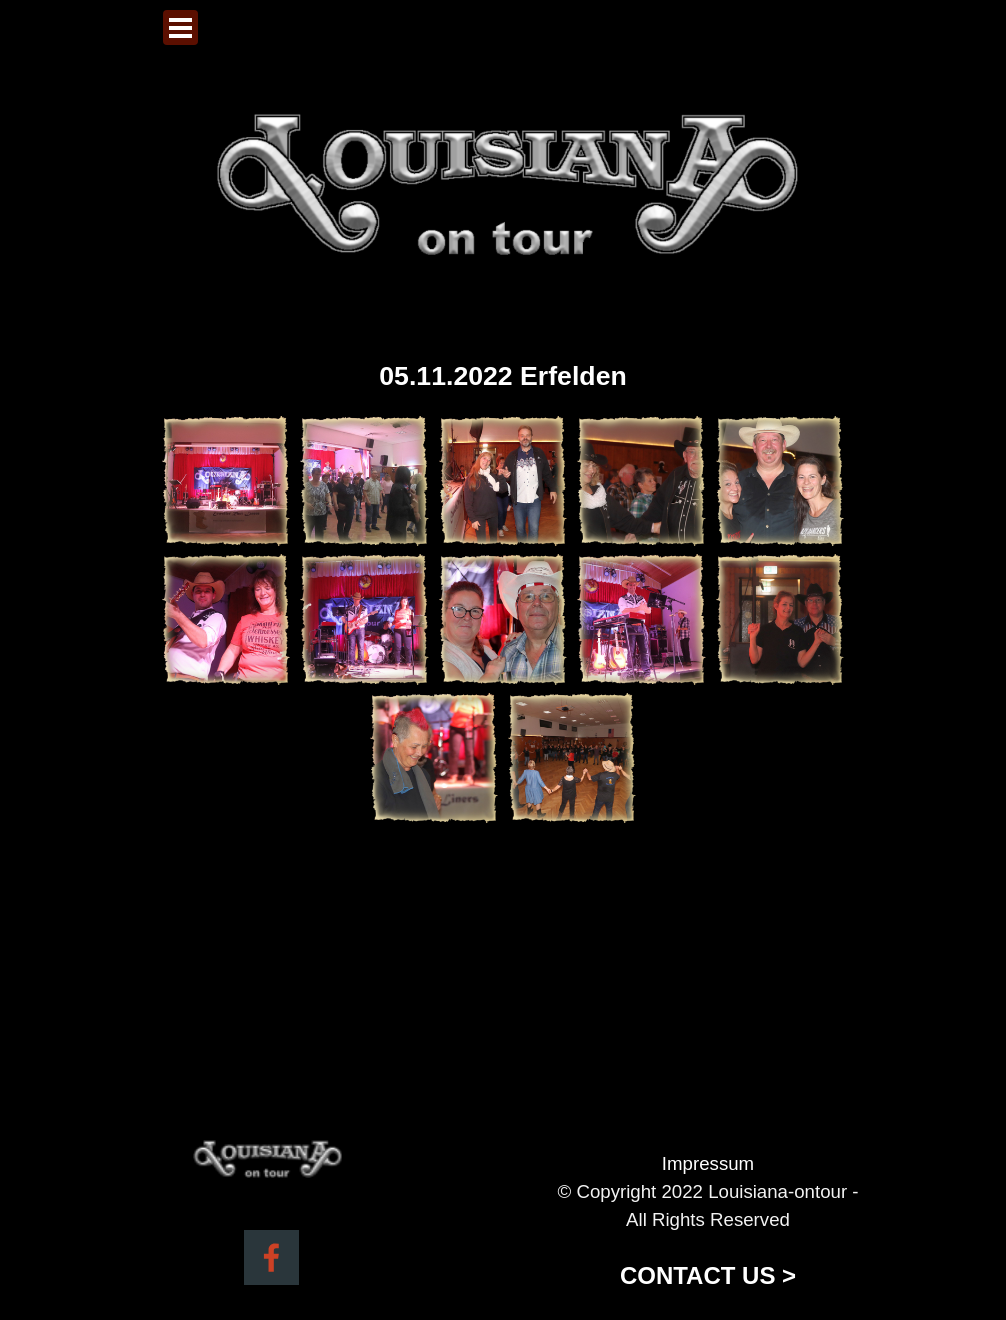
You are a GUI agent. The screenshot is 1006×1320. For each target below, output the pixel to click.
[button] (226, 481)
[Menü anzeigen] (180, 27)
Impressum (708, 1163)
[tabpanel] (708, 1222)
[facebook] (271, 1257)
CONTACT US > (708, 1275)
